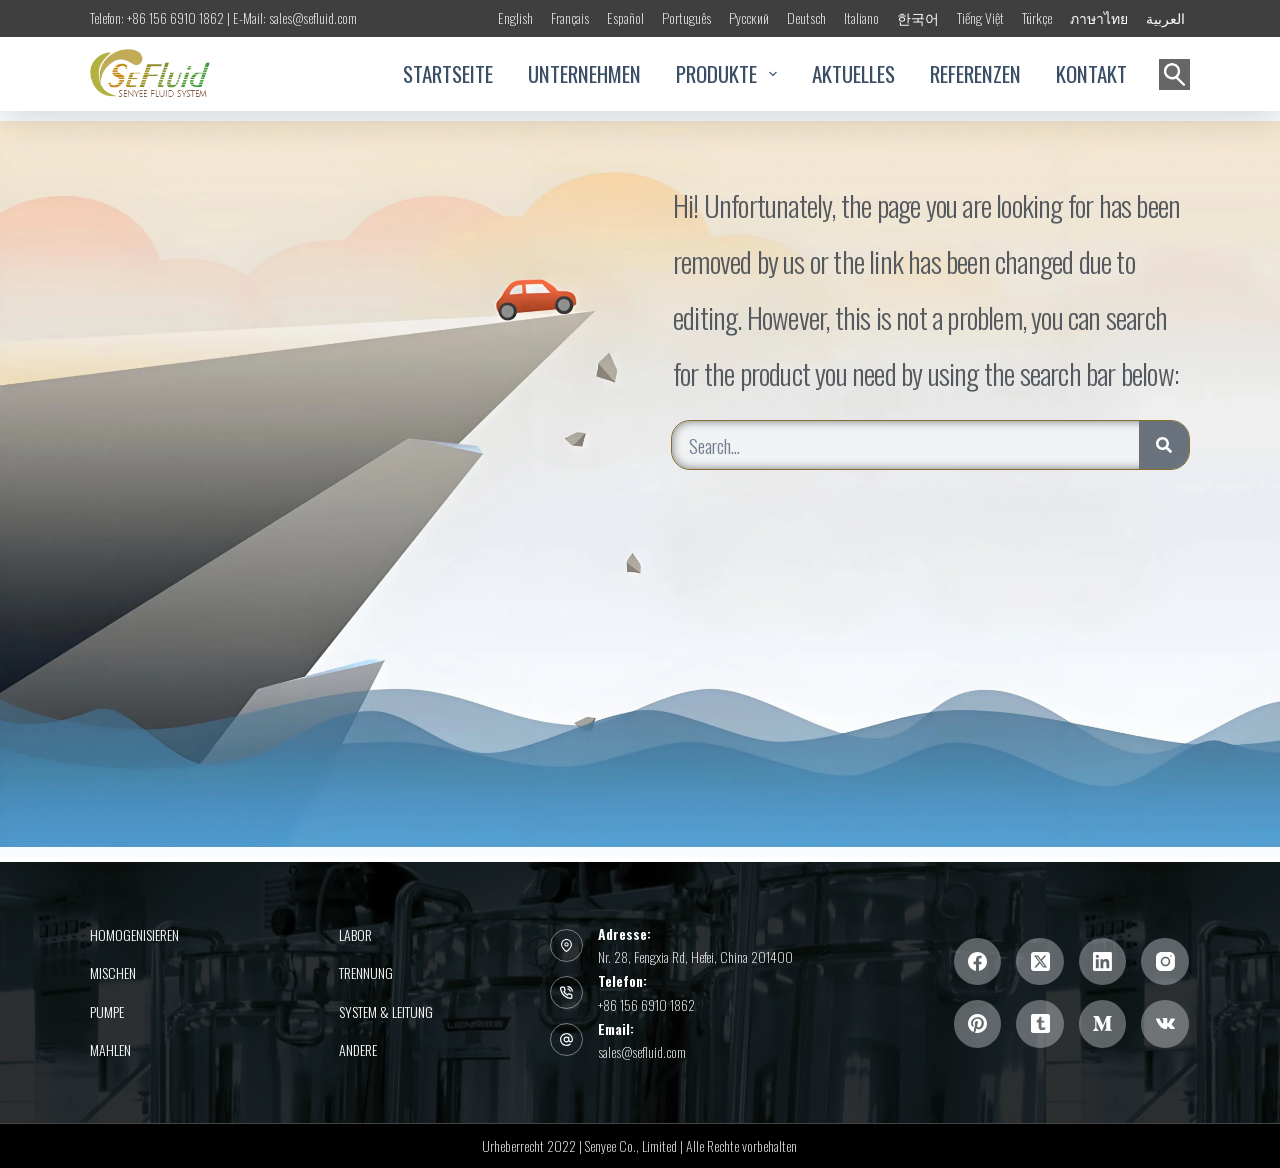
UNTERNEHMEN (584, 73)
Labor (355, 935)
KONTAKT (1091, 73)
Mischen (113, 973)
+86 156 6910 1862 (646, 1004)
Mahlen (110, 1050)
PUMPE (107, 1012)
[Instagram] (1165, 962)
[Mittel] (1103, 1024)
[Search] (1164, 445)
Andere (358, 1050)
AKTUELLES (853, 73)
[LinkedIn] (1103, 962)
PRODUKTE (726, 73)
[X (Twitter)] (1040, 962)
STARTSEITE (448, 73)
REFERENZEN (975, 73)
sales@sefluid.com (642, 1051)
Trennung (366, 973)
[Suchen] (1174, 74)
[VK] (1165, 1024)
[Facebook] (978, 962)
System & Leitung (386, 1012)
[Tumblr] (1040, 1024)
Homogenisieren (134, 935)
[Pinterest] (978, 1024)
